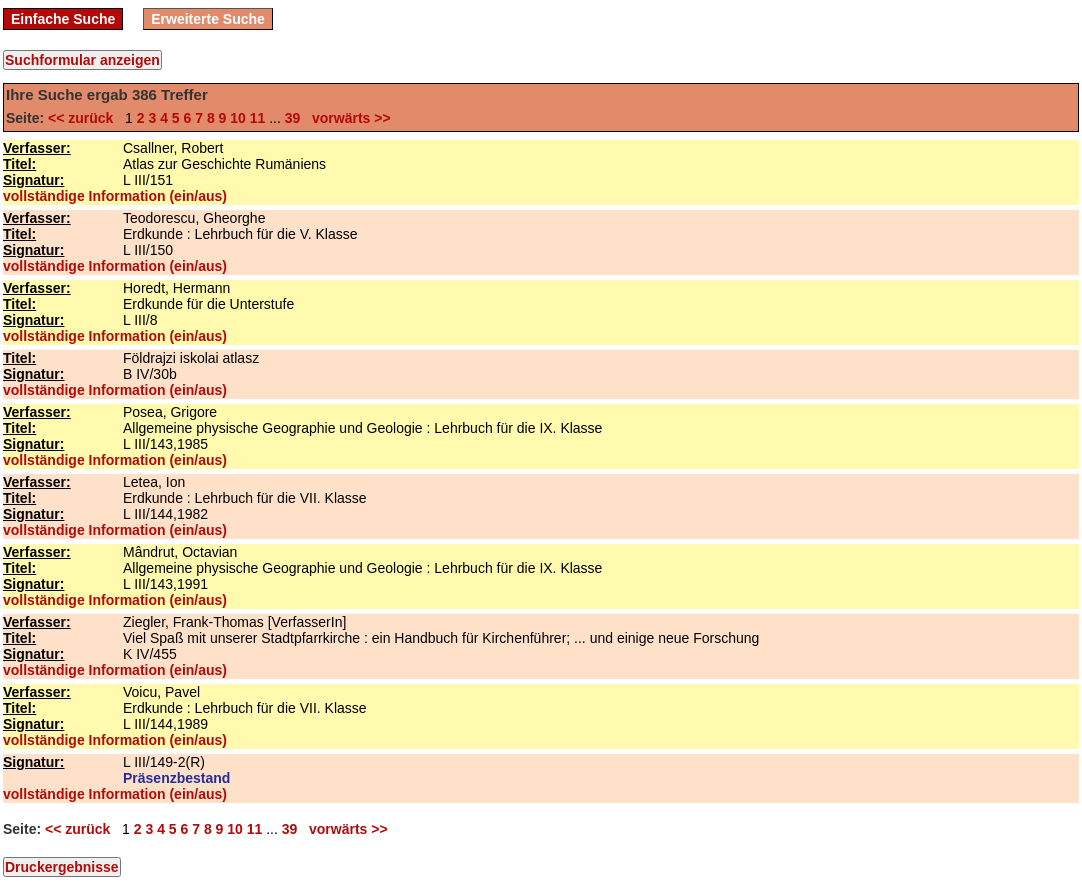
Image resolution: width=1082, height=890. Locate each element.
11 (258, 118)
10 (238, 118)
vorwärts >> (347, 118)
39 (293, 118)
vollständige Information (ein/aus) (115, 196)
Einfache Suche (63, 19)
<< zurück (84, 118)
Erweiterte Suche (208, 19)
